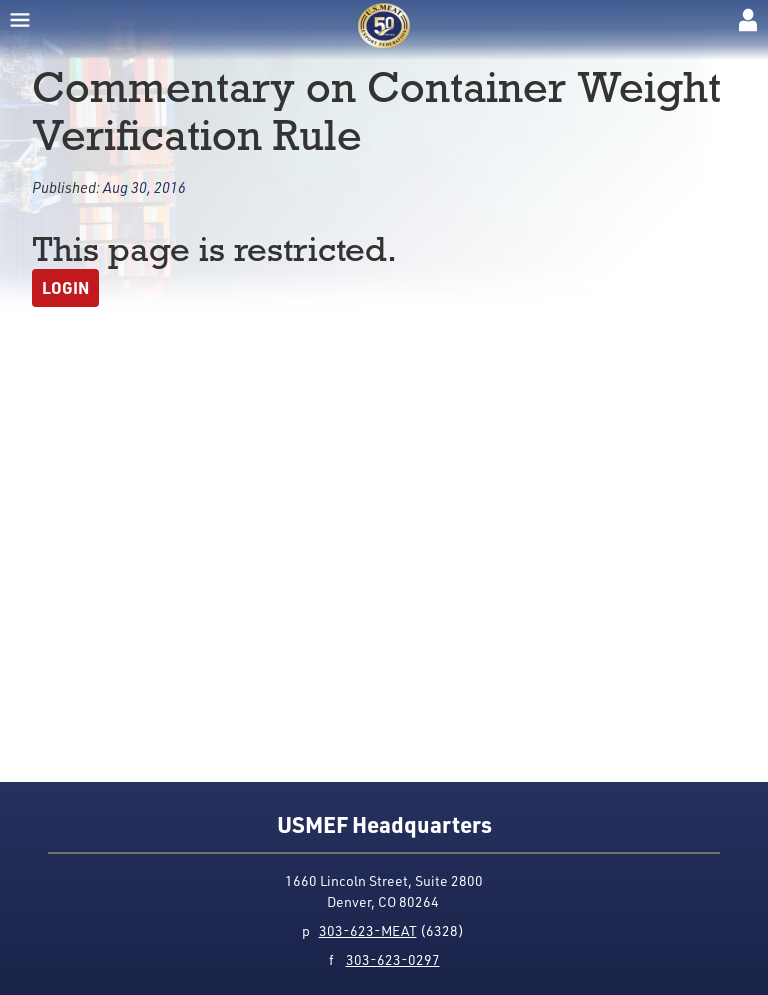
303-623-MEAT (368, 930)
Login (65, 287)
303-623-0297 (393, 959)
